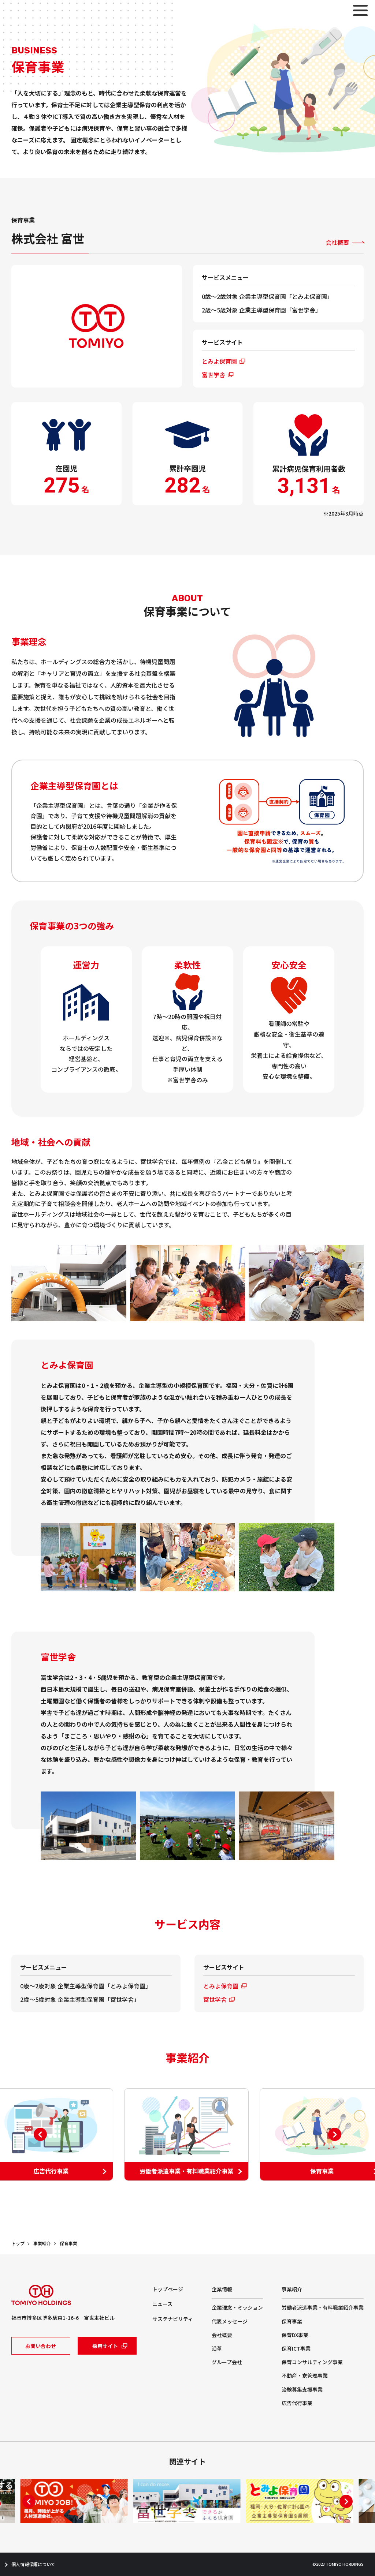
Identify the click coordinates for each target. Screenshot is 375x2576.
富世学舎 (213, 374)
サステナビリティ (172, 2318)
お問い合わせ (40, 2346)
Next (334, 2134)
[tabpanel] (187, 2134)
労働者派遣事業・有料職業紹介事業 (323, 2307)
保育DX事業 (295, 2335)
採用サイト (105, 2346)
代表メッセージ (230, 2321)
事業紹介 (42, 2243)
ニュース (162, 2303)
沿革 (217, 2348)
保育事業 (68, 2243)
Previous (40, 2134)
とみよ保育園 (219, 361)
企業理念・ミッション (237, 2307)
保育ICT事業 (296, 2348)
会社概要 (337, 242)
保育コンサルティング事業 (312, 2362)
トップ (18, 2243)
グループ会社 (227, 2362)
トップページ (167, 2289)
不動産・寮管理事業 (305, 2375)
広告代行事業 (297, 2403)
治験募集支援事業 (302, 2389)
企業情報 (222, 2289)
